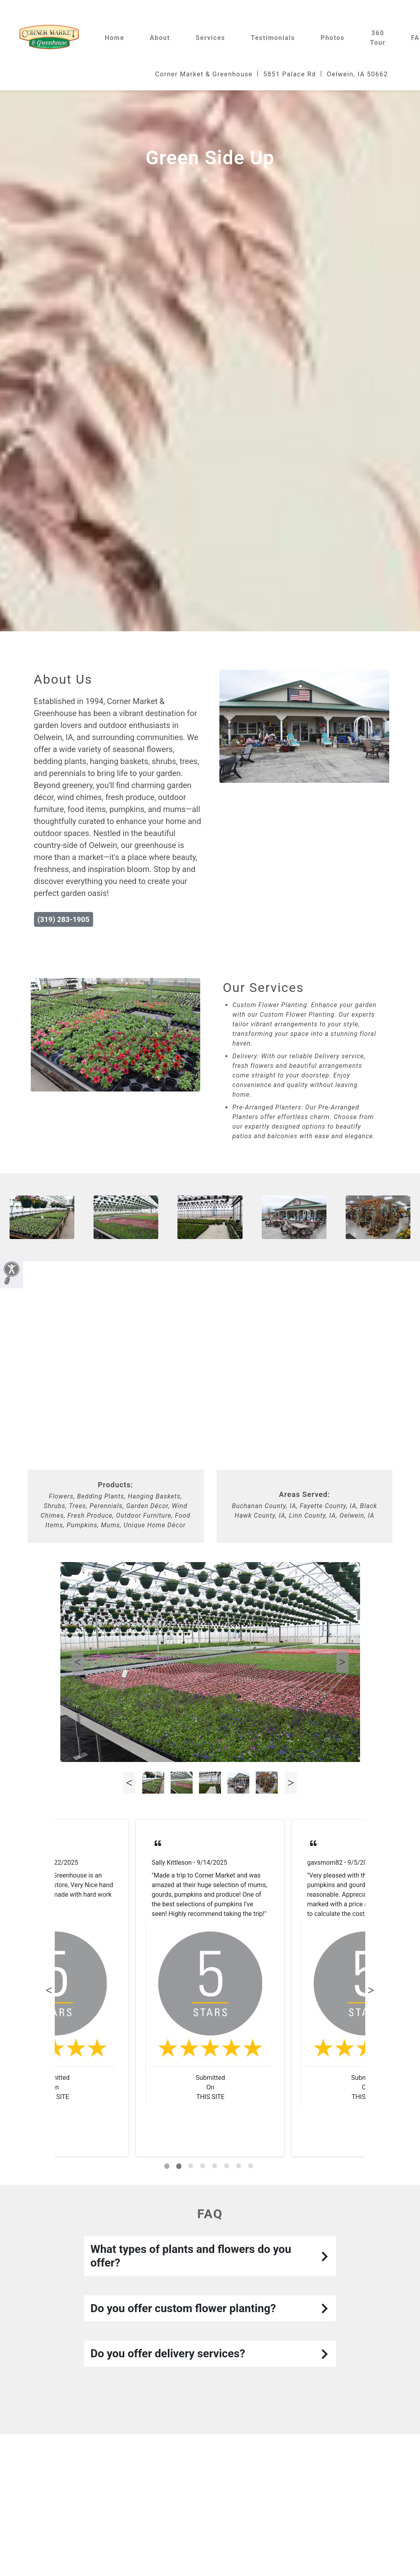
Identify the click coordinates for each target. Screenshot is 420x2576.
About (160, 38)
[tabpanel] (210, 1988)
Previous (78, 1662)
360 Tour (377, 37)
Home (114, 38)
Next (342, 1662)
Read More (166, 1914)
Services (210, 38)
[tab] (167, 2166)
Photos (332, 38)
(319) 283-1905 (64, 919)
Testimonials (273, 38)
